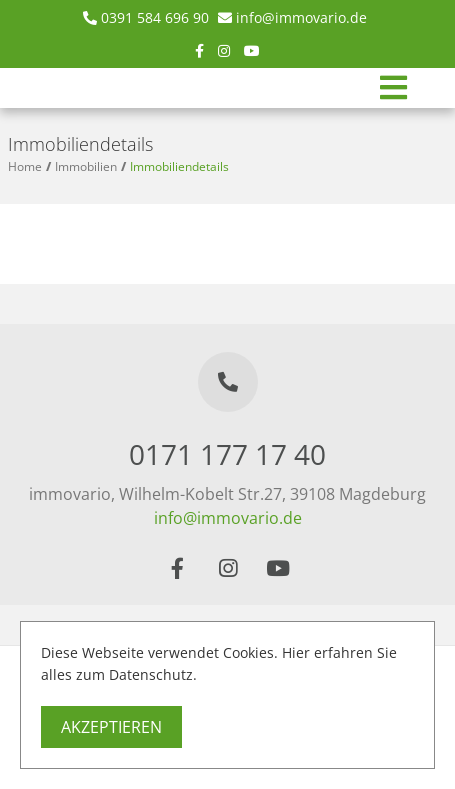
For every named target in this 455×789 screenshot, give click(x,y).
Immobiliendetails (179, 166)
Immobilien (86, 166)
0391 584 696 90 (155, 17)
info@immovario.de (301, 17)
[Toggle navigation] (393, 88)
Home (25, 166)
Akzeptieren (111, 727)
